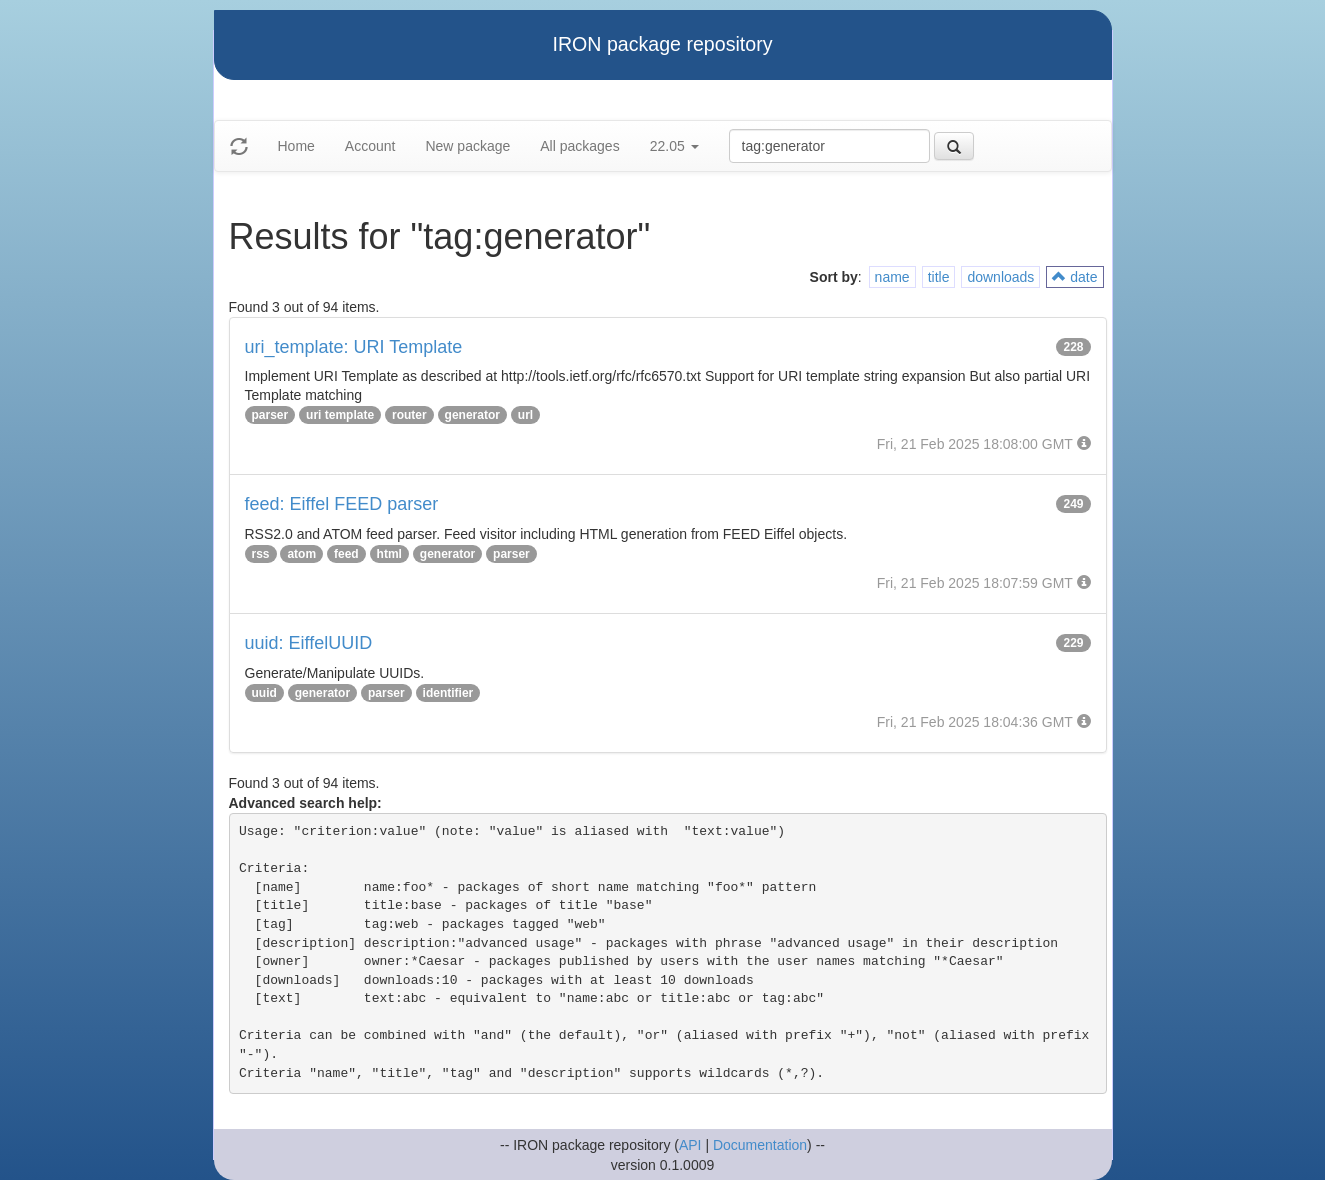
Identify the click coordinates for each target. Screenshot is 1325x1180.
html (389, 554)
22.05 (674, 146)
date (1074, 277)
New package (467, 146)
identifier (448, 693)
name (892, 277)
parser (270, 415)
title (939, 277)
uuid (264, 693)
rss (261, 554)
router (409, 415)
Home (296, 146)
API (690, 1145)
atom (301, 554)
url (525, 415)
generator (472, 415)
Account (370, 146)
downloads (1000, 277)
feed (346, 554)
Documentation (760, 1145)
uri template (340, 415)
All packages (579, 146)
